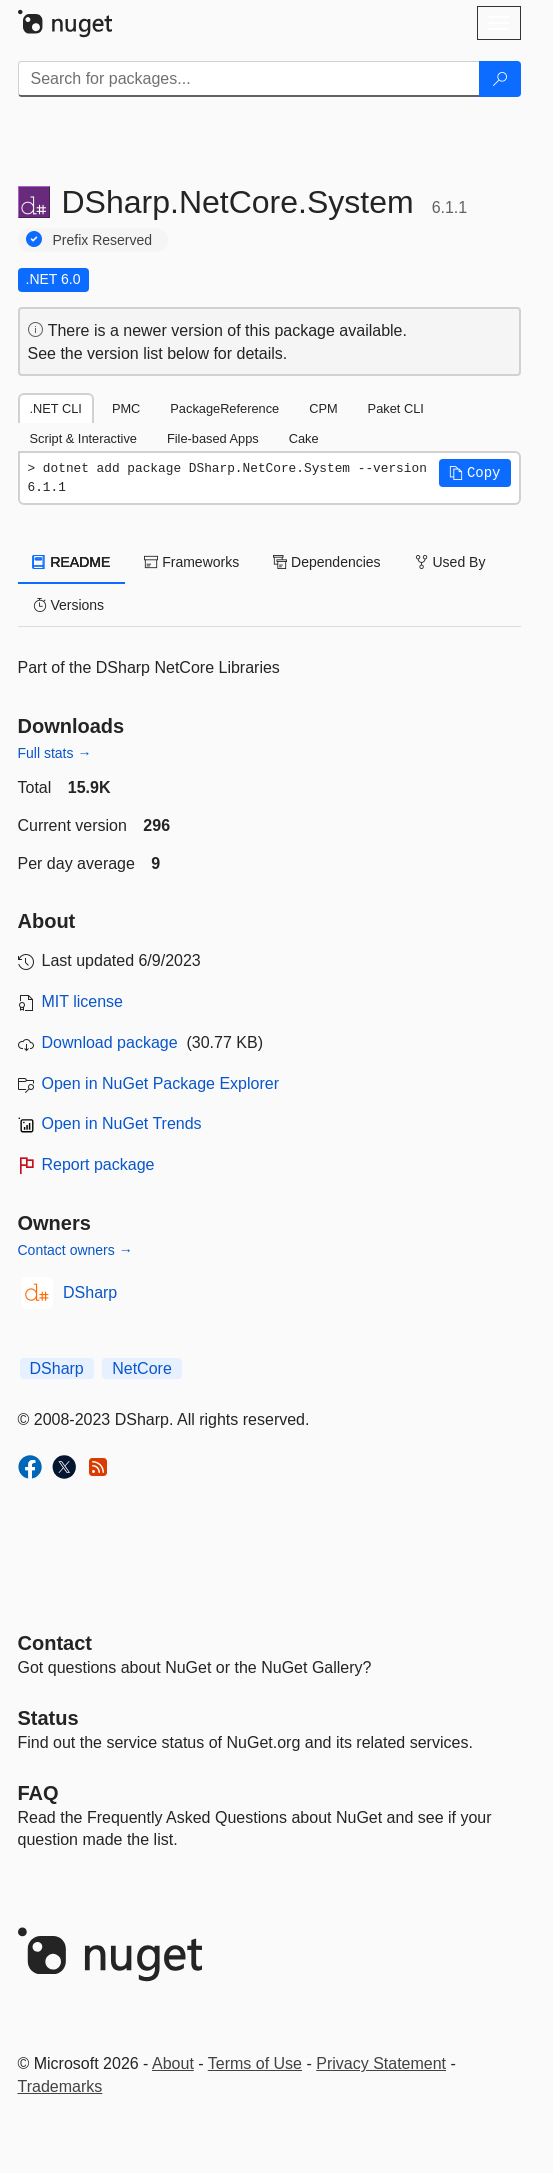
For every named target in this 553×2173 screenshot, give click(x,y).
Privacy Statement (381, 2063)
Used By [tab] (450, 562)
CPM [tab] (323, 408)
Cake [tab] (304, 438)
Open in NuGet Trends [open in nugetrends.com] (122, 1123)
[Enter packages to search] (249, 79)
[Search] (500, 79)
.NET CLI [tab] (56, 408)
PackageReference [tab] (224, 408)
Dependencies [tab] (326, 562)
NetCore (142, 1368)
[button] (475, 473)
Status (48, 1718)
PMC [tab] (126, 408)
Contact (55, 1643)
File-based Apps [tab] (213, 438)
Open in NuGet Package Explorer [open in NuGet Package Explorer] (160, 1083)
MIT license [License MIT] (83, 1001)
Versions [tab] (69, 605)
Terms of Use (255, 2063)
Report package (98, 1164)
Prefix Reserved (103, 240)
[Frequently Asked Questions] (38, 1793)
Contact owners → (75, 1250)
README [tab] (72, 562)
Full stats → (55, 753)
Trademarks (60, 2086)
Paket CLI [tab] (396, 408)
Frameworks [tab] (191, 562)
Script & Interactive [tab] (83, 438)
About (173, 2063)
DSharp (90, 1292)
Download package (110, 1042)
